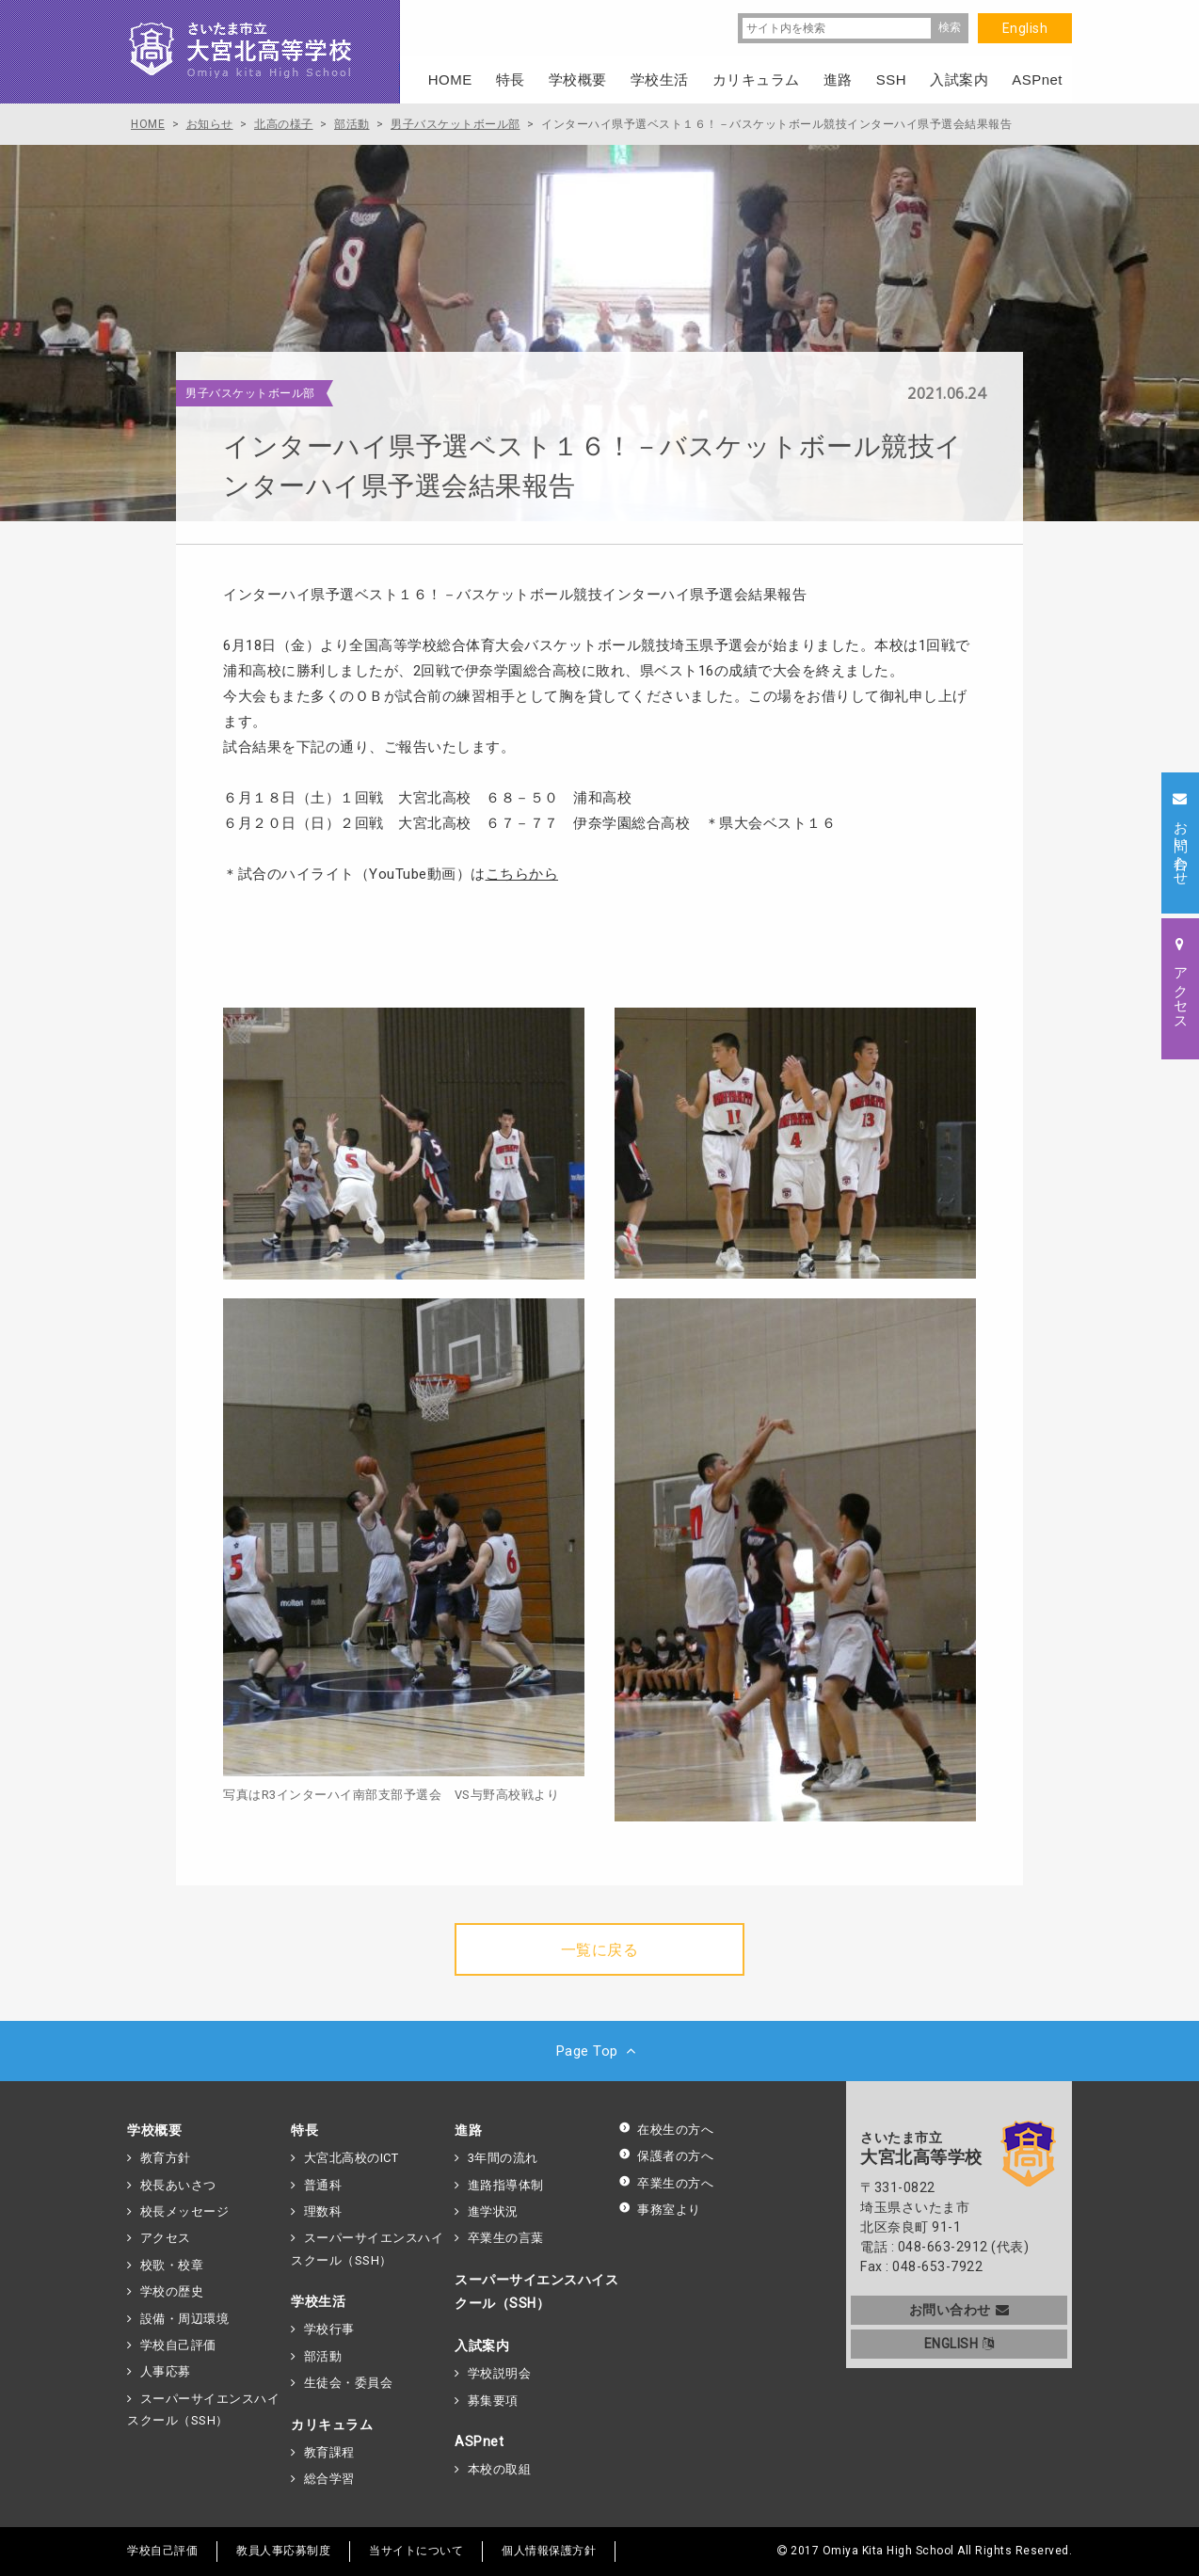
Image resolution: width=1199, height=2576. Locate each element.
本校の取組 (500, 2469)
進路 (468, 2130)
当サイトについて (416, 2550)
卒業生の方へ (665, 2183)
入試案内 (482, 2345)
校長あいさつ (178, 2185)
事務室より (659, 2209)
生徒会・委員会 (348, 2383)
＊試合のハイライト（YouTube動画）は (390, 874)
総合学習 (329, 2479)
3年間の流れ (503, 2158)
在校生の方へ (665, 2130)
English (1025, 28)
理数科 (323, 2211)
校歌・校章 (172, 2265)
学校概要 (154, 2130)
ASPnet (479, 2441)
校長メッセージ (185, 2211)
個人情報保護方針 (549, 2550)
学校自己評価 (178, 2345)
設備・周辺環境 (185, 2319)
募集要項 (493, 2400)
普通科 (323, 2185)
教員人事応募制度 (283, 2550)
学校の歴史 (172, 2291)
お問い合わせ (959, 2309)
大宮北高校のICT (351, 2158)
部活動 (323, 2356)
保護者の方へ (665, 2156)
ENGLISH (959, 2343)
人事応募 (165, 2371)
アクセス (165, 2238)
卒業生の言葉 (506, 2238)
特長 (304, 2130)
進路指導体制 (506, 2185)
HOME (450, 79)
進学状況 (493, 2211)
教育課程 (329, 2452)
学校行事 (329, 2329)
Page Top (600, 2051)
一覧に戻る (600, 1950)
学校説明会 (500, 2373)
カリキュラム (332, 2424)
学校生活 (318, 2301)
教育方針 (165, 2158)
